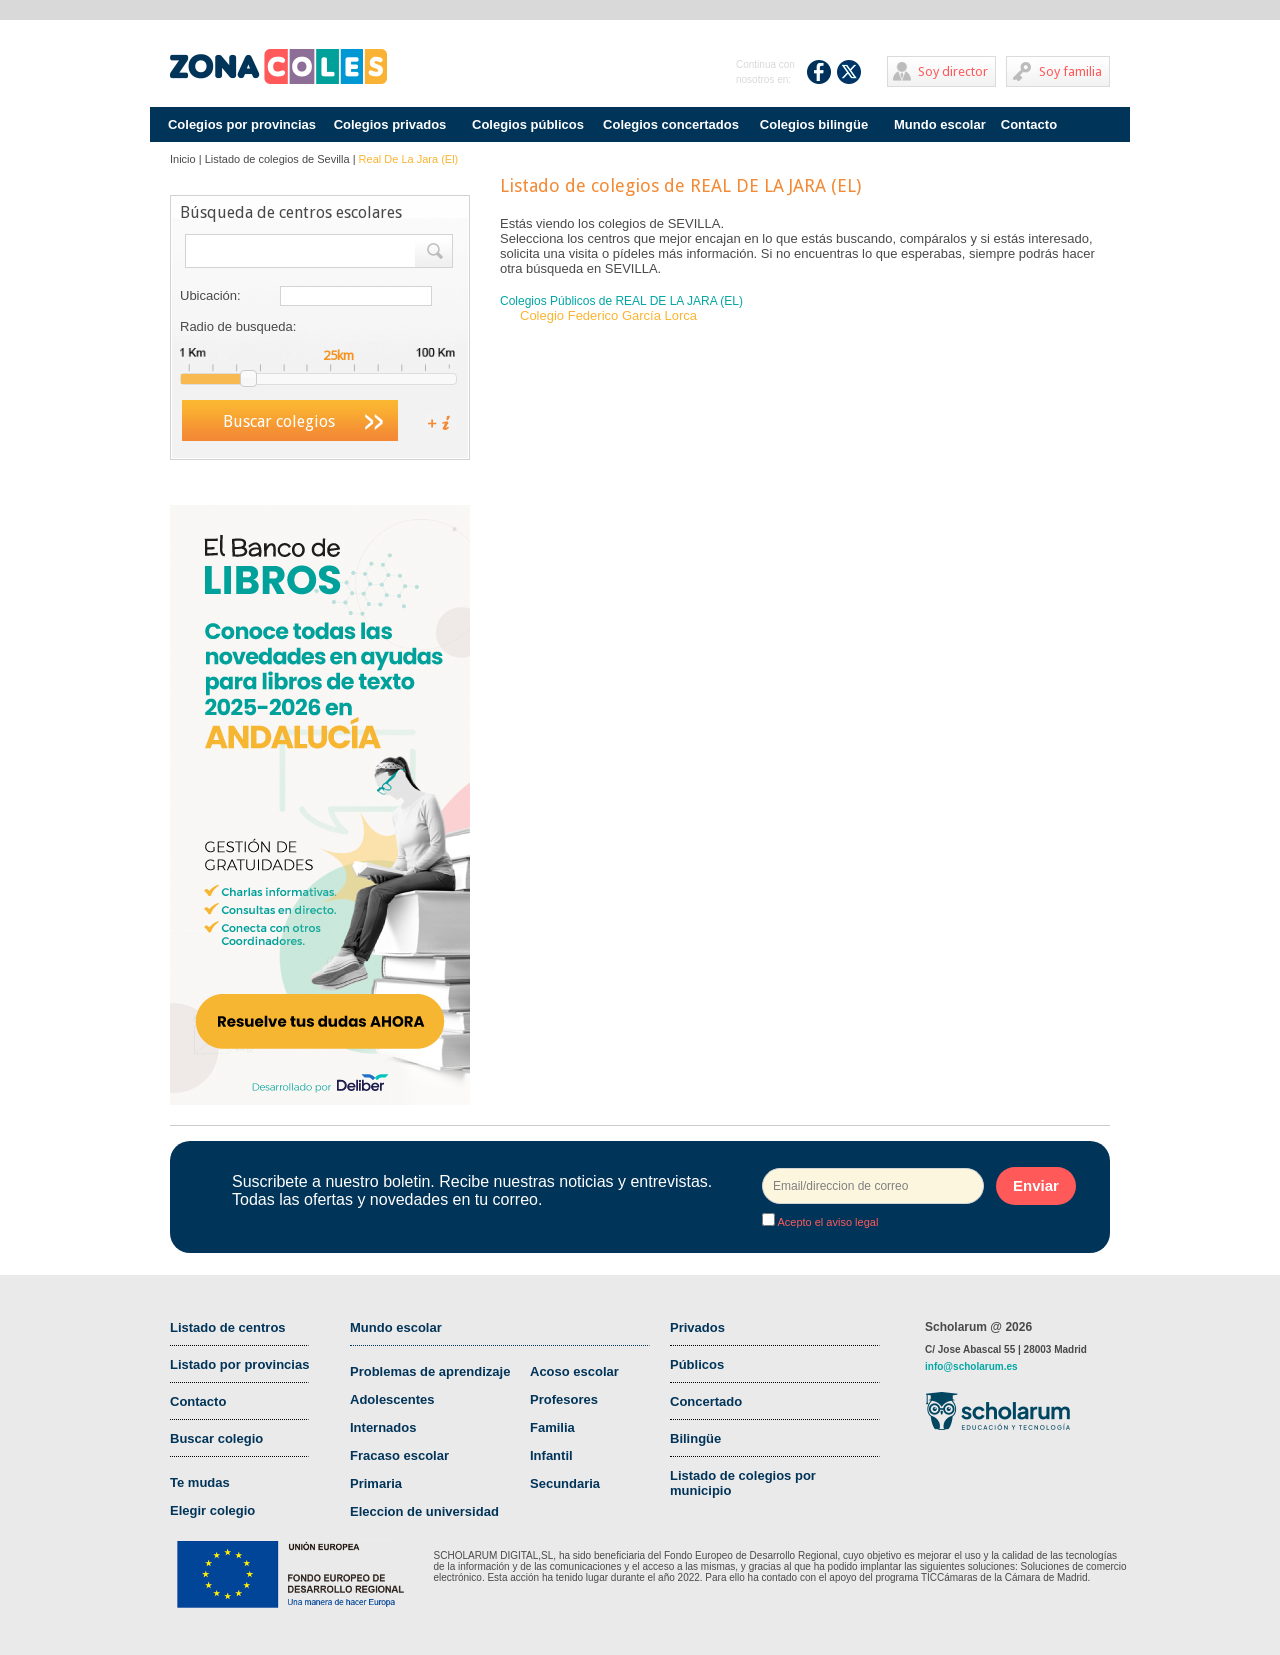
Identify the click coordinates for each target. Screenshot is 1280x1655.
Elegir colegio (212, 1510)
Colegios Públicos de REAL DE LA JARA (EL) (621, 301)
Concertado (706, 1401)
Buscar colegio (216, 1438)
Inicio (183, 159)
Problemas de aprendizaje (430, 1371)
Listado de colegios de (277, 159)
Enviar (1036, 1185)
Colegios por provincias (242, 124)
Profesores (564, 1399)
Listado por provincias (239, 1364)
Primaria (376, 1483)
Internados (383, 1427)
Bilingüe (695, 1438)
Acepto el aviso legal (826, 1222)
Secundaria (565, 1483)
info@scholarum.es (971, 1366)
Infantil (551, 1455)
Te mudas (200, 1482)
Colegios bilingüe (814, 124)
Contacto (1029, 124)
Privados (697, 1327)
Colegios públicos (528, 124)
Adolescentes (392, 1399)
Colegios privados (390, 124)
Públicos (697, 1364)
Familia (552, 1427)
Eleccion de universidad (424, 1511)
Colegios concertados (671, 124)
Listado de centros (228, 1327)
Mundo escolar (940, 124)
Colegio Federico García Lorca (608, 315)
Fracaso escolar (399, 1455)
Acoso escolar (574, 1371)
